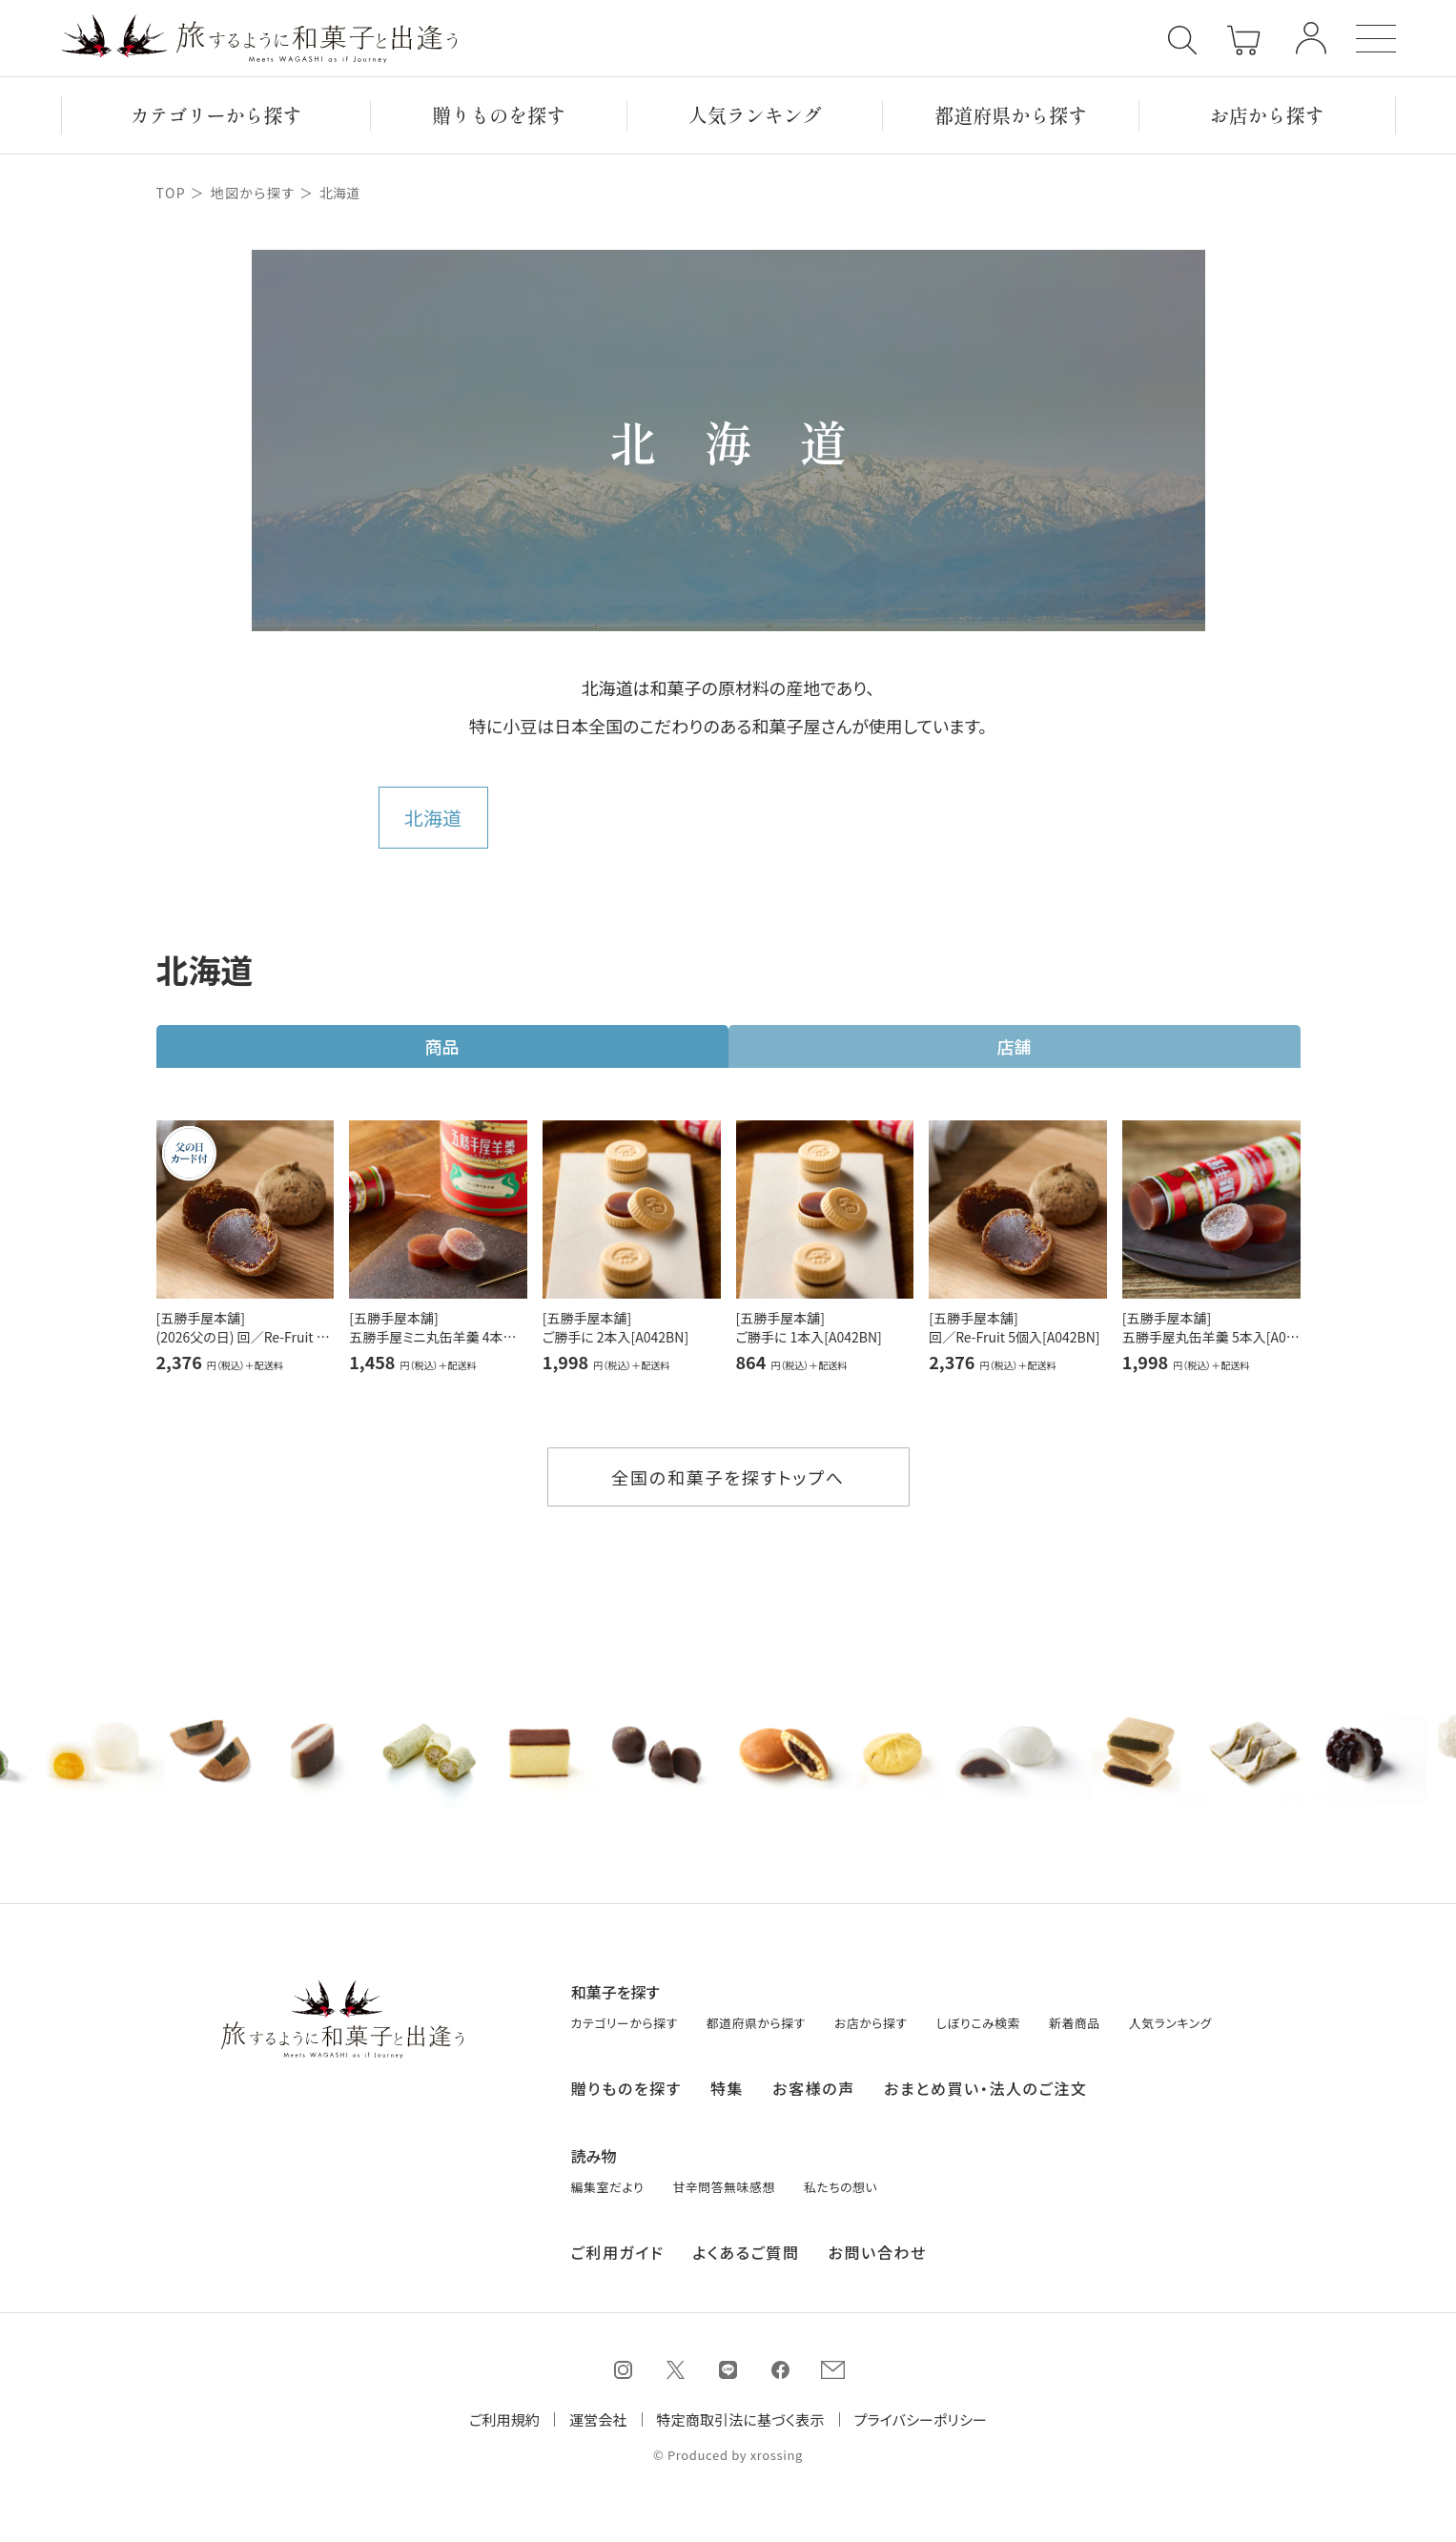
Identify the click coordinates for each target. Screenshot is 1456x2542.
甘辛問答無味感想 (723, 2181)
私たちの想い (840, 2181)
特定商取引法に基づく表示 (741, 2420)
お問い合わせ (878, 2246)
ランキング (755, 115)
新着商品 (1074, 2018)
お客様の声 (813, 2082)
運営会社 (598, 2420)
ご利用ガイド (618, 2246)
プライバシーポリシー (920, 2420)
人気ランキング (1170, 2018)
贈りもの (498, 115)
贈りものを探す (626, 2082)
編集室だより (608, 2181)
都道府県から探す (1010, 115)
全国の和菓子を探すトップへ (728, 1477)
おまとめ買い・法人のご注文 (986, 2082)
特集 (727, 2082)
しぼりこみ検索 (978, 2018)
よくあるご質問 (745, 2246)
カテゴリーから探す (215, 115)
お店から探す (1267, 115)
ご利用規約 (504, 2420)
